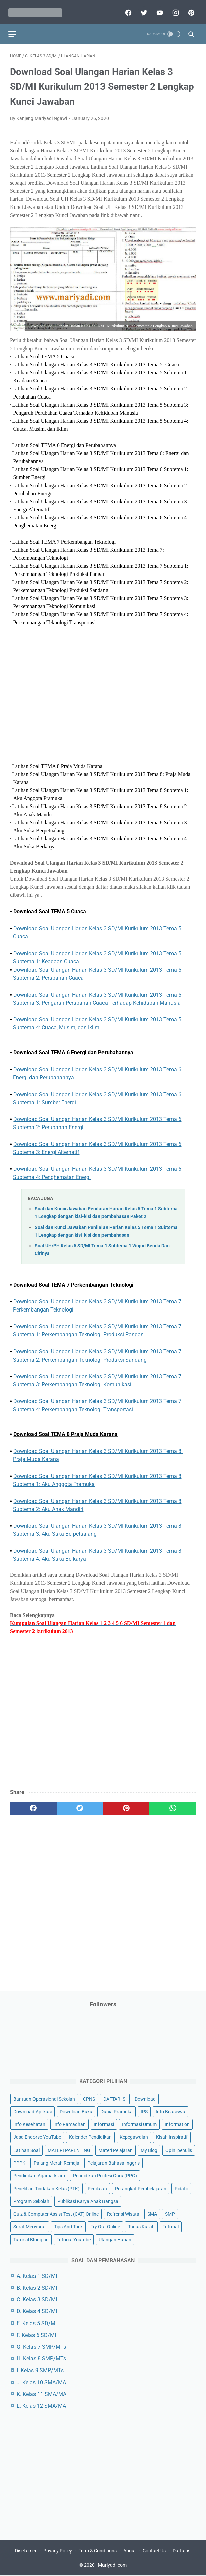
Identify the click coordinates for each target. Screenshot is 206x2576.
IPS (144, 2111)
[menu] (14, 29)
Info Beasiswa (170, 2111)
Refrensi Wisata (123, 2213)
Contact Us (154, 2551)
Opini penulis (178, 2149)
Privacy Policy (57, 2551)
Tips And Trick (68, 2226)
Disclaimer (26, 2551)
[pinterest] (189, 9)
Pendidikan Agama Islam (39, 2174)
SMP (170, 2213)
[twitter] (141, 9)
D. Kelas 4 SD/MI (37, 2310)
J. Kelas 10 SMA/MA (41, 2381)
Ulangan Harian (115, 2239)
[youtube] (157, 9)
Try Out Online (105, 2226)
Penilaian (97, 2187)
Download (145, 2098)
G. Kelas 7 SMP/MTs (41, 2346)
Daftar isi (182, 2551)
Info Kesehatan (29, 2123)
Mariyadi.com (112, 2565)
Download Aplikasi (32, 2111)
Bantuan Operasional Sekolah (44, 2098)
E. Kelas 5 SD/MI (37, 2322)
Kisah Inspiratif (172, 2136)
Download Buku (76, 2111)
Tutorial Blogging (31, 2239)
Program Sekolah (31, 2200)
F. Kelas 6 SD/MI (36, 2334)
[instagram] (173, 9)
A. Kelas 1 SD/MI (37, 2275)
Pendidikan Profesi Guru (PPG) (105, 2174)
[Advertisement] (103, 695)
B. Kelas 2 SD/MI (37, 2287)
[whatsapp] (172, 1804)
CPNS (89, 2098)
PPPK (19, 2162)
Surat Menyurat (29, 2226)
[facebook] (126, 9)
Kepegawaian (134, 2136)
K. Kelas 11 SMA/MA (41, 2393)
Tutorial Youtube (74, 2239)
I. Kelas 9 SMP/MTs (40, 2369)
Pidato (181, 2187)
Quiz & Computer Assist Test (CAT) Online (56, 2213)
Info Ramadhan (69, 2123)
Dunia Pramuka (116, 2111)
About (129, 2551)
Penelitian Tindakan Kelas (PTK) (46, 2187)
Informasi (104, 2123)
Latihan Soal (26, 2149)
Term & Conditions (98, 2551)
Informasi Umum (139, 2123)
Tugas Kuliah (141, 2226)
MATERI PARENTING (69, 2149)
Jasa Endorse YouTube (37, 2136)
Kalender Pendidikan (90, 2136)
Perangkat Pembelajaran (140, 2187)
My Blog (149, 2149)
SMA (152, 2213)
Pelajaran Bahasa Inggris (113, 2162)
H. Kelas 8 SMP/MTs (41, 2358)
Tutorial (171, 2226)
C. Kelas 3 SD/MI (37, 2299)
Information (177, 2123)
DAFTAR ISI (115, 2098)
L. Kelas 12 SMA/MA (41, 2405)
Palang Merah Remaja (56, 2162)
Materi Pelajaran (115, 2149)
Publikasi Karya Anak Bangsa (87, 2200)
